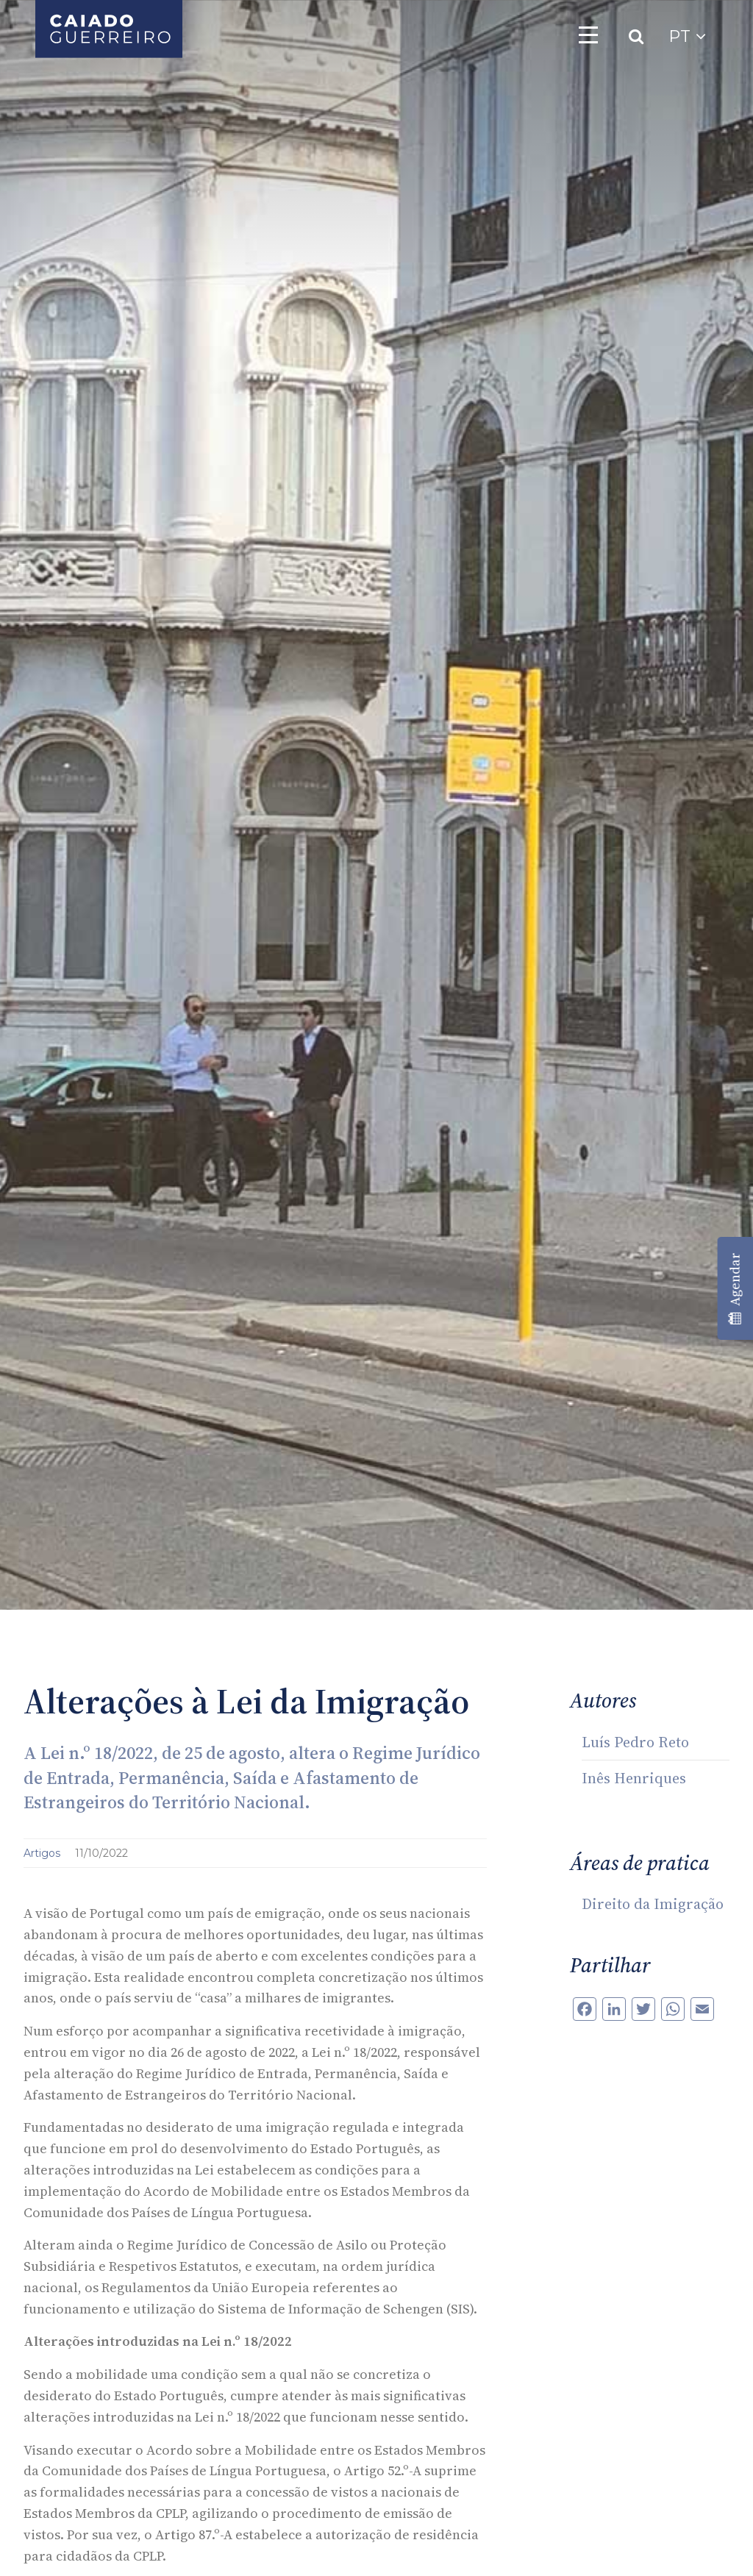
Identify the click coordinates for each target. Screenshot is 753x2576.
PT (687, 36)
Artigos (43, 1853)
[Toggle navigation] (588, 34)
